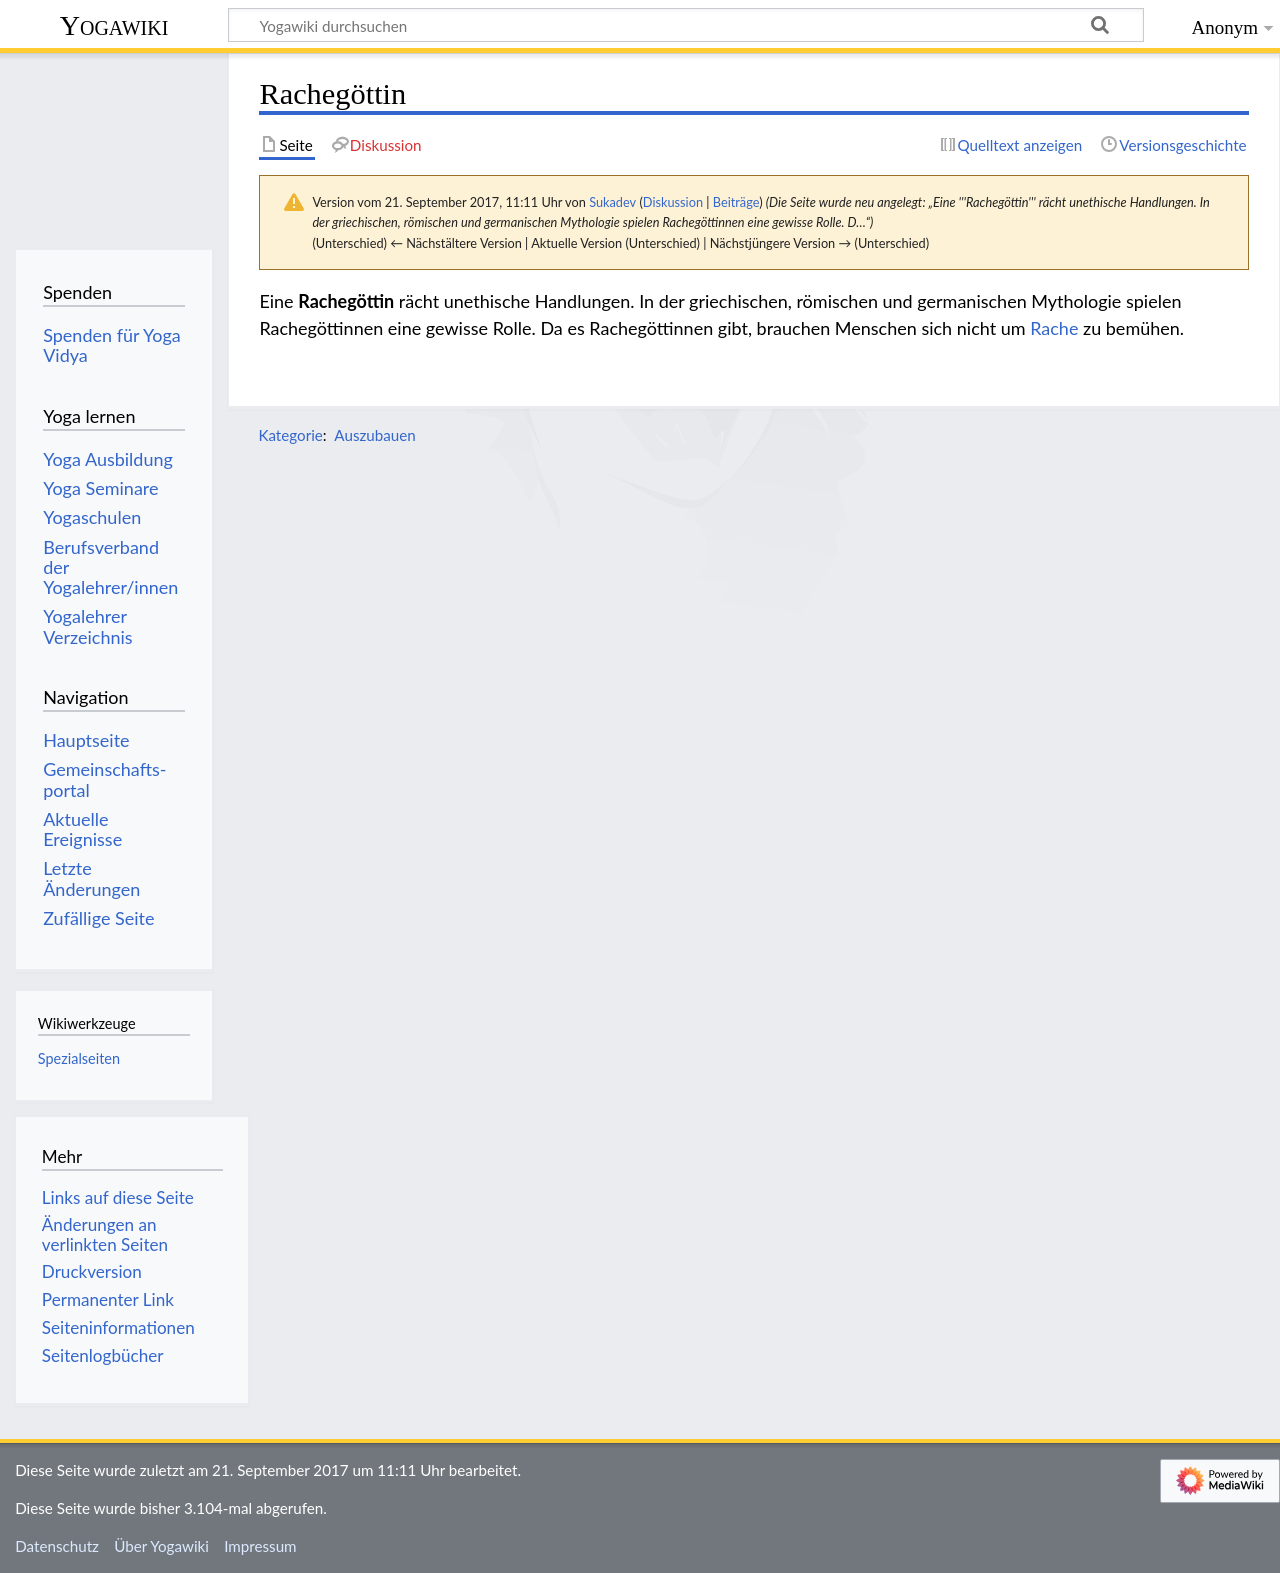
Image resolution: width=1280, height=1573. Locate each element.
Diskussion (673, 202)
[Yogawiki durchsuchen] (686, 25)
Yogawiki (114, 25)
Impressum (260, 1546)
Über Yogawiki (161, 1546)
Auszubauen (374, 435)
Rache (1054, 328)
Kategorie (290, 435)
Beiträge (736, 202)
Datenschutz (57, 1546)
